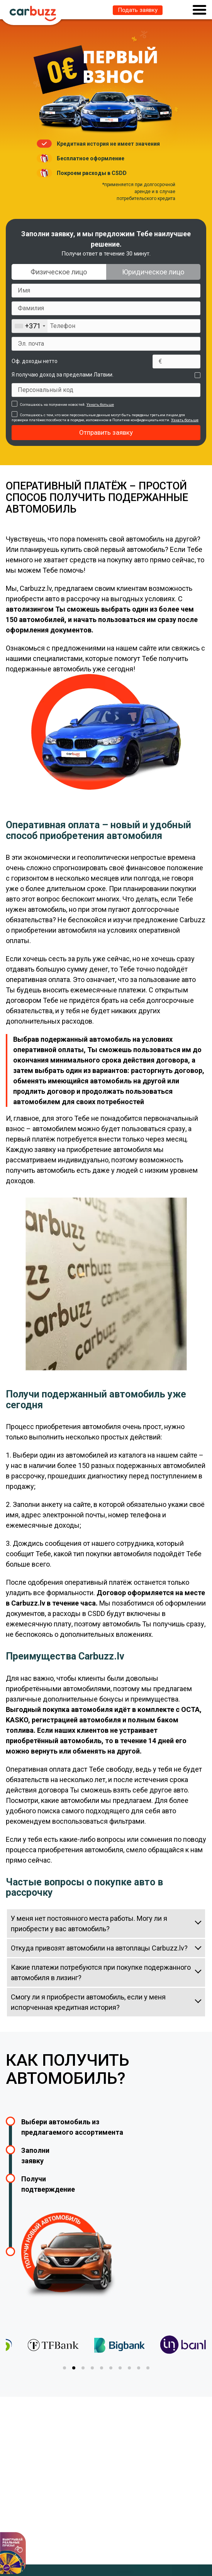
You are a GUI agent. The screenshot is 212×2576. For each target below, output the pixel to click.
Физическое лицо (59, 272)
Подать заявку (138, 10)
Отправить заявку (106, 432)
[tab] (64, 2368)
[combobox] (29, 326)
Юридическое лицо (153, 272)
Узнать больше (100, 404)
